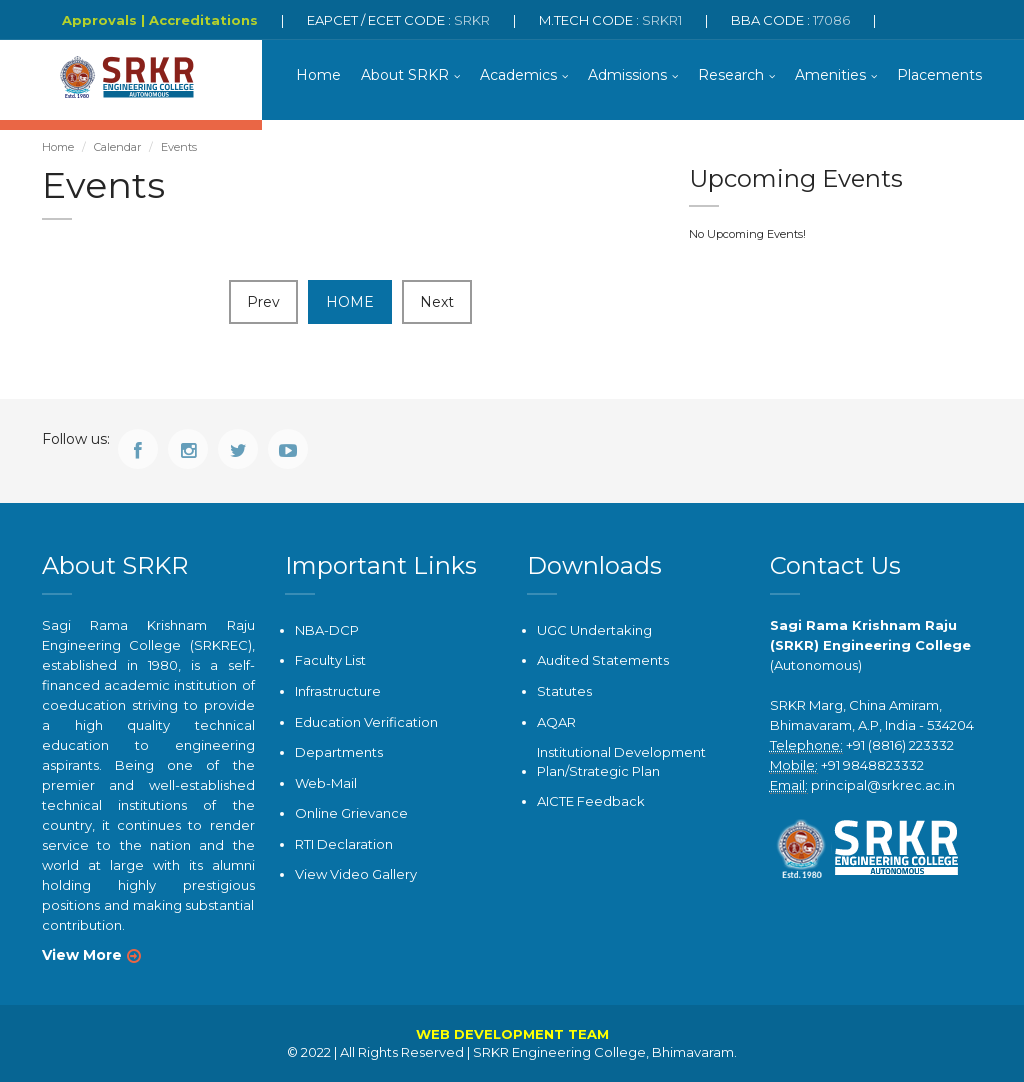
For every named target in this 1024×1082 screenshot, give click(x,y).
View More (82, 955)
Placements (939, 75)
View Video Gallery (356, 874)
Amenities (830, 75)
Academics (518, 75)
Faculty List (330, 660)
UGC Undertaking (594, 630)
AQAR (556, 722)
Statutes (564, 691)
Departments (339, 752)
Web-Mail (326, 783)
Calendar (117, 147)
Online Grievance (351, 813)
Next (437, 302)
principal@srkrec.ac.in (883, 785)
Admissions (627, 75)
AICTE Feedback (591, 801)
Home (318, 75)
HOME (350, 302)
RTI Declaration (344, 844)
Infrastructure (338, 691)
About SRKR (405, 75)
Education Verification (366, 722)
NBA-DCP (327, 630)
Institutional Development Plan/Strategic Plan (621, 761)
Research (731, 75)
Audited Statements (603, 660)
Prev (263, 302)
